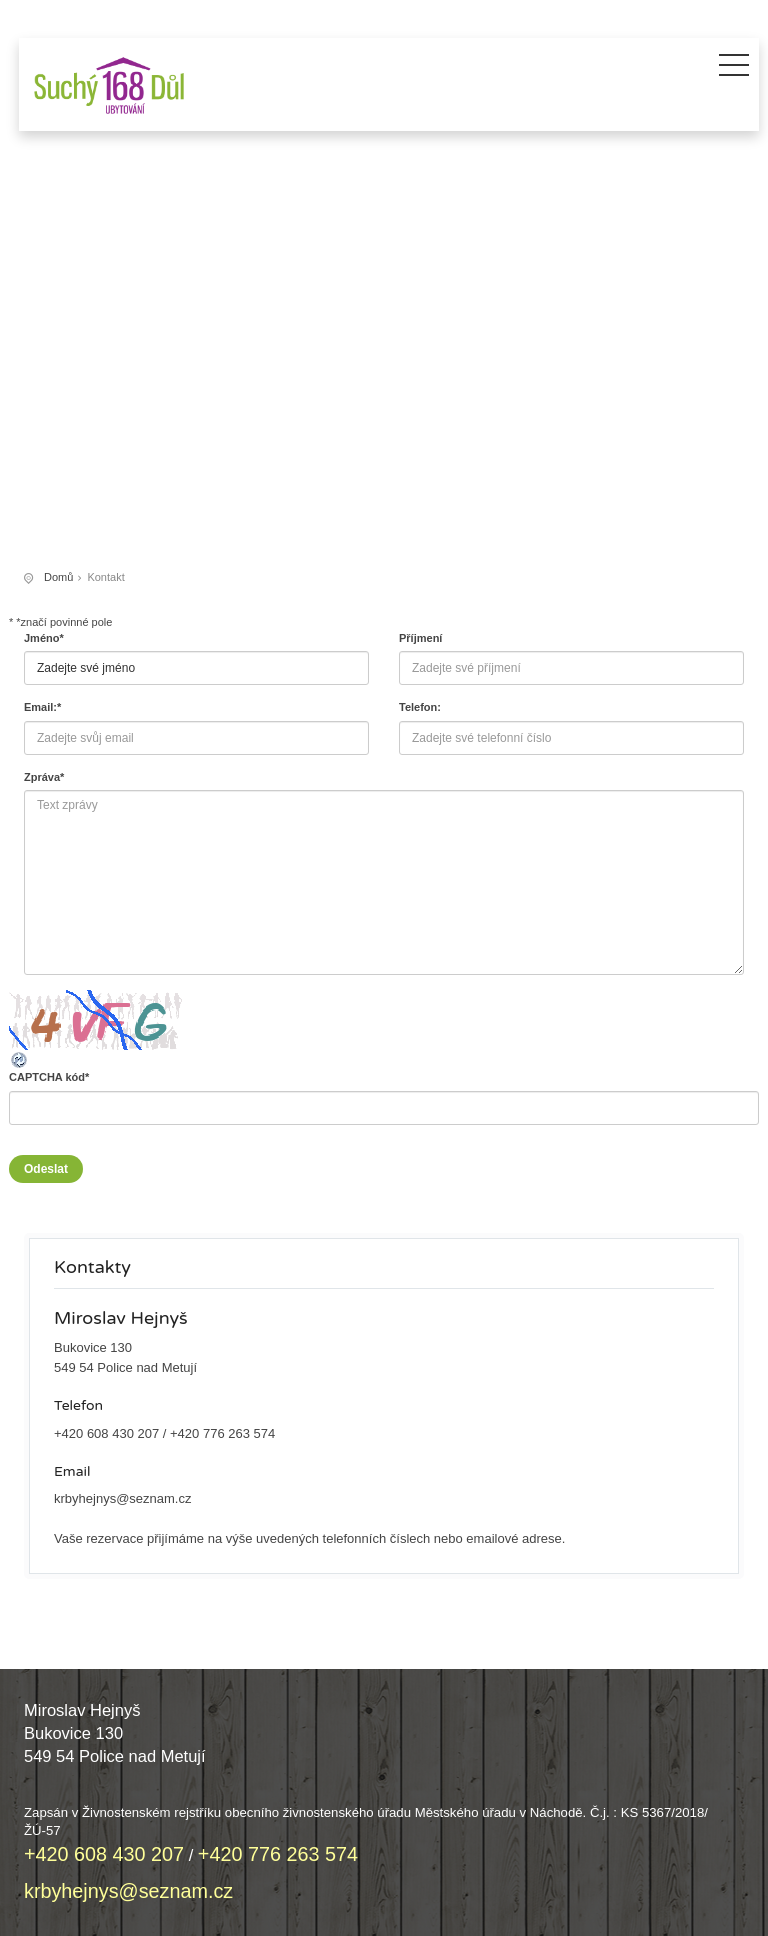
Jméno (44, 638)
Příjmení (420, 638)
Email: (42, 707)
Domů (58, 577)
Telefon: (420, 707)
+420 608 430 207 (106, 1433)
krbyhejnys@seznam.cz (122, 1498)
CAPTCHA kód (49, 1077)
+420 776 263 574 (222, 1433)
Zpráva (44, 777)
